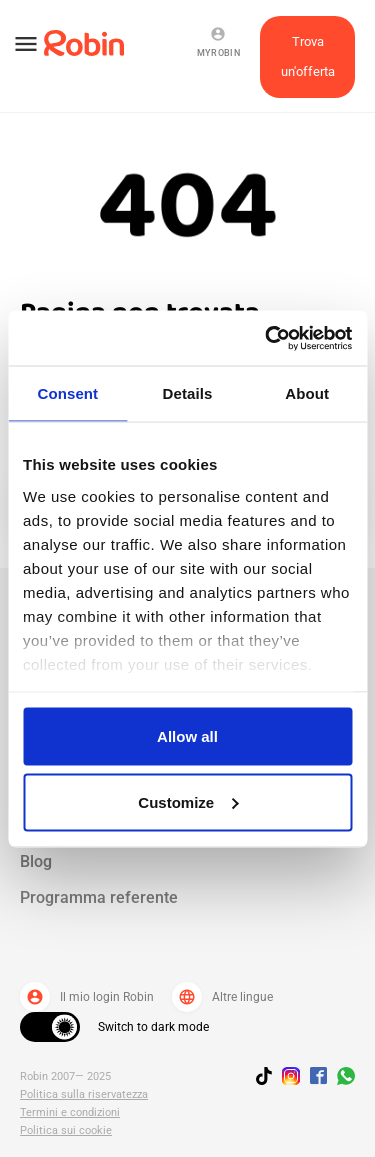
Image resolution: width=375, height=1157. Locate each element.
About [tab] (307, 393)
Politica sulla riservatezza (84, 1094)
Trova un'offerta (308, 56)
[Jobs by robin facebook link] (318, 1077)
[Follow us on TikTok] (269, 1079)
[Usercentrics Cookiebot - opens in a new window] (267, 338)
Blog (36, 861)
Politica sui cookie (66, 1130)
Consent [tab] (67, 393)
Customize (188, 801)
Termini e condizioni (70, 1112)
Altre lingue (222, 997)
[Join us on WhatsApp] (341, 1079)
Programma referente (99, 897)
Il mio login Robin (87, 997)
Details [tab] (188, 393)
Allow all (187, 736)
